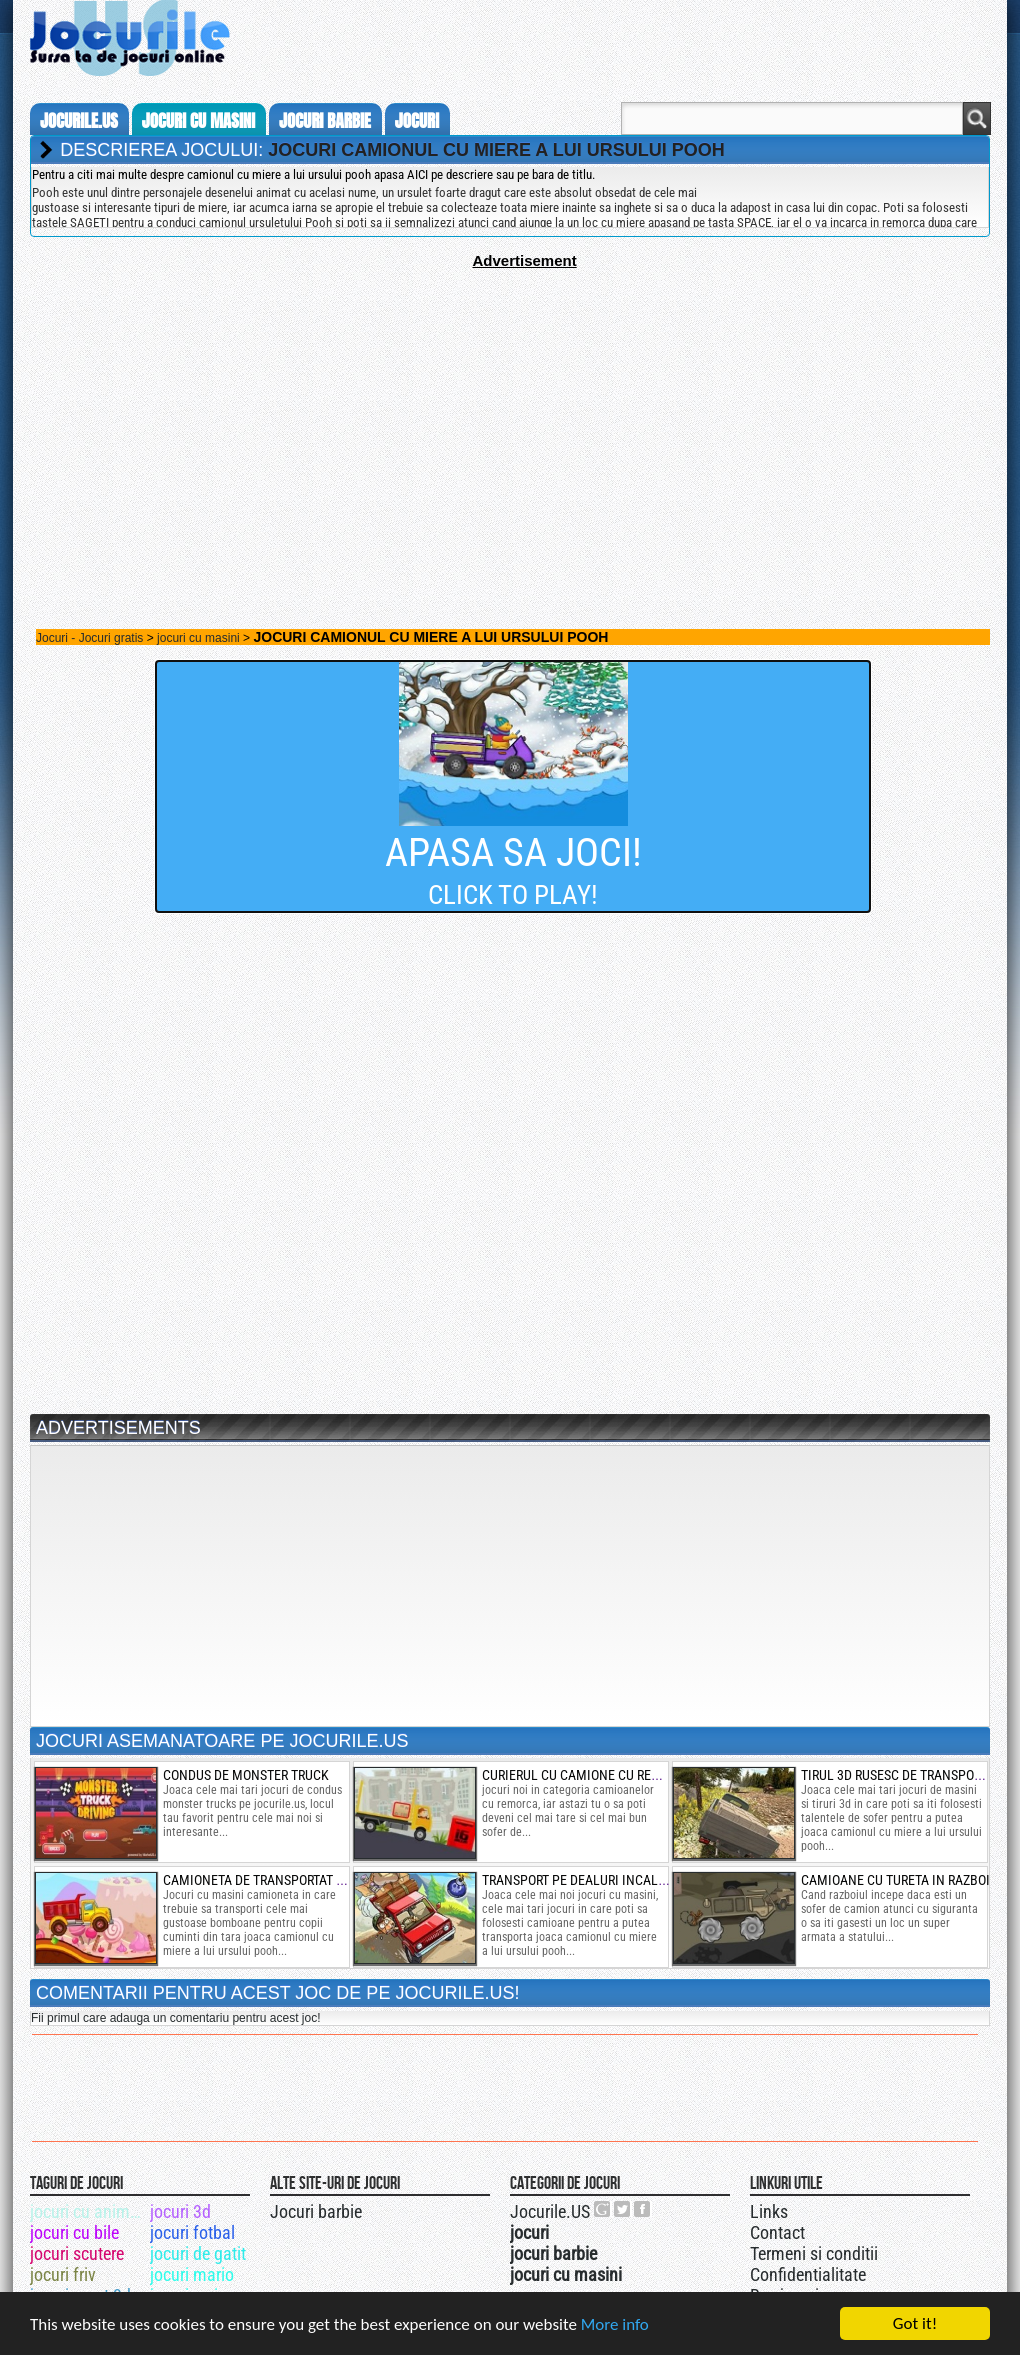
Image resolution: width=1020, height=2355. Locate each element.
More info (615, 2324)
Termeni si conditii (814, 2253)
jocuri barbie (325, 121)
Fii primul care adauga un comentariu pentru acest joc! (175, 2018)
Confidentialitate (808, 2274)
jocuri (417, 121)
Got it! (915, 2323)
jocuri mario (192, 2274)
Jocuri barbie (316, 2211)
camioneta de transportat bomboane (283, 1880)
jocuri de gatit (198, 2253)
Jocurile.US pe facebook (643, 2209)
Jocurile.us (79, 121)
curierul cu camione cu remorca (587, 1775)
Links (769, 2211)
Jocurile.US (550, 2211)
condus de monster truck (246, 1775)
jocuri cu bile (74, 2232)
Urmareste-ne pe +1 (603, 2209)
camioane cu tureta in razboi (895, 1880)
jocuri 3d (180, 2211)
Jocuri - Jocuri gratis (89, 638)
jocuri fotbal (192, 2232)
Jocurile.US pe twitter (623, 2209)
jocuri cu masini (198, 121)
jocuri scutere (77, 2253)
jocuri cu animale (88, 2211)
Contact (777, 2232)
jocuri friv (63, 2274)
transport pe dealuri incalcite (583, 1880)
